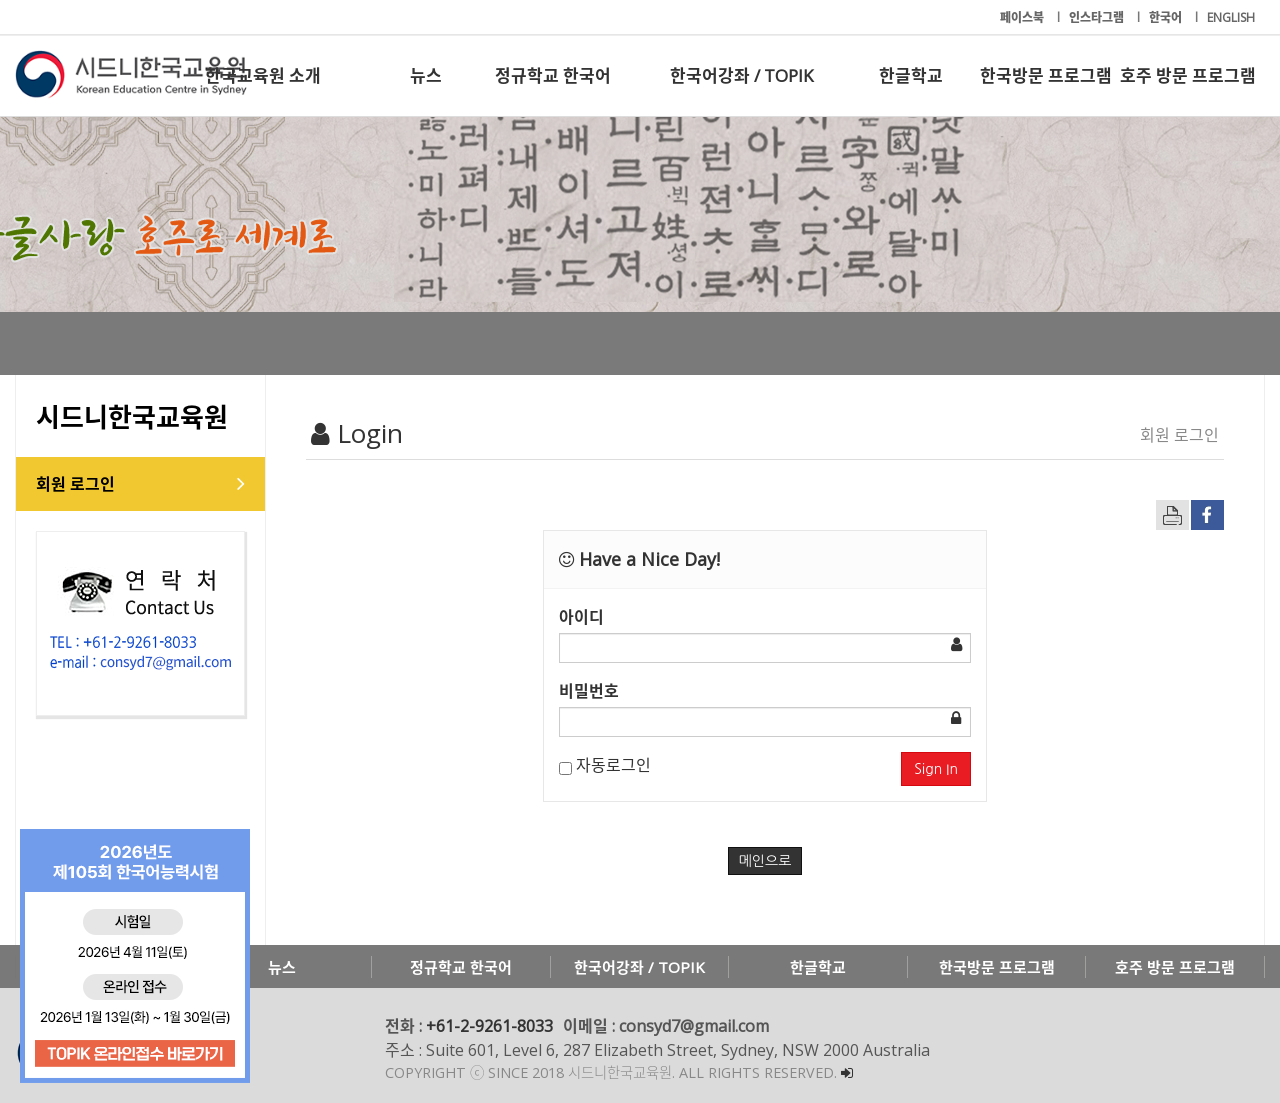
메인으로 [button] (765, 861)
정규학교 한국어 (553, 75)
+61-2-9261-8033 (489, 1026)
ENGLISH (1231, 17)
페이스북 (1023, 17)
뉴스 (426, 75)
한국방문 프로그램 (1046, 75)
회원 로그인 (75, 484)
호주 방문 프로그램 (1188, 75)
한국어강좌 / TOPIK (741, 75)
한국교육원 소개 (263, 75)
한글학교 (911, 75)
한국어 (1167, 17)
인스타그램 (1098, 17)
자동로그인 (605, 765)
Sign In (936, 769)
